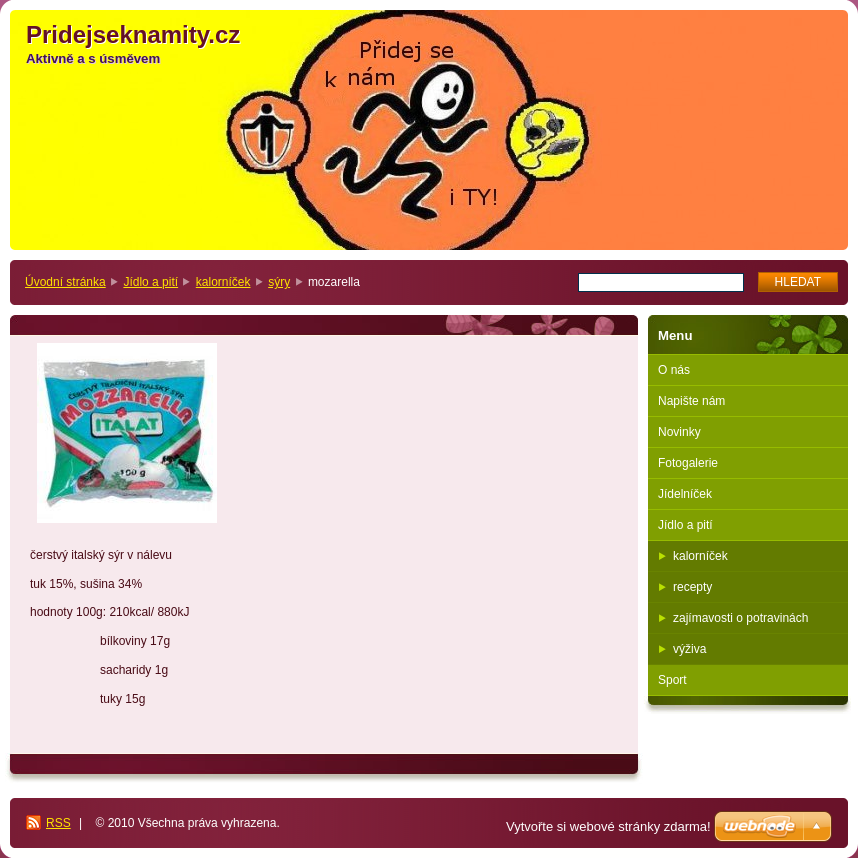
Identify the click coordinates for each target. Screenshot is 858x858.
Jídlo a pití (150, 282)
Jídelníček (685, 494)
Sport (672, 680)
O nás (674, 370)
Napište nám (691, 401)
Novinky (679, 432)
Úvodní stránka (65, 282)
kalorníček (223, 282)
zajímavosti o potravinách (740, 618)
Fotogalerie (688, 463)
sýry (279, 282)
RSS (58, 823)
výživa (689, 649)
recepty (692, 587)
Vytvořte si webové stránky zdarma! (608, 826)
